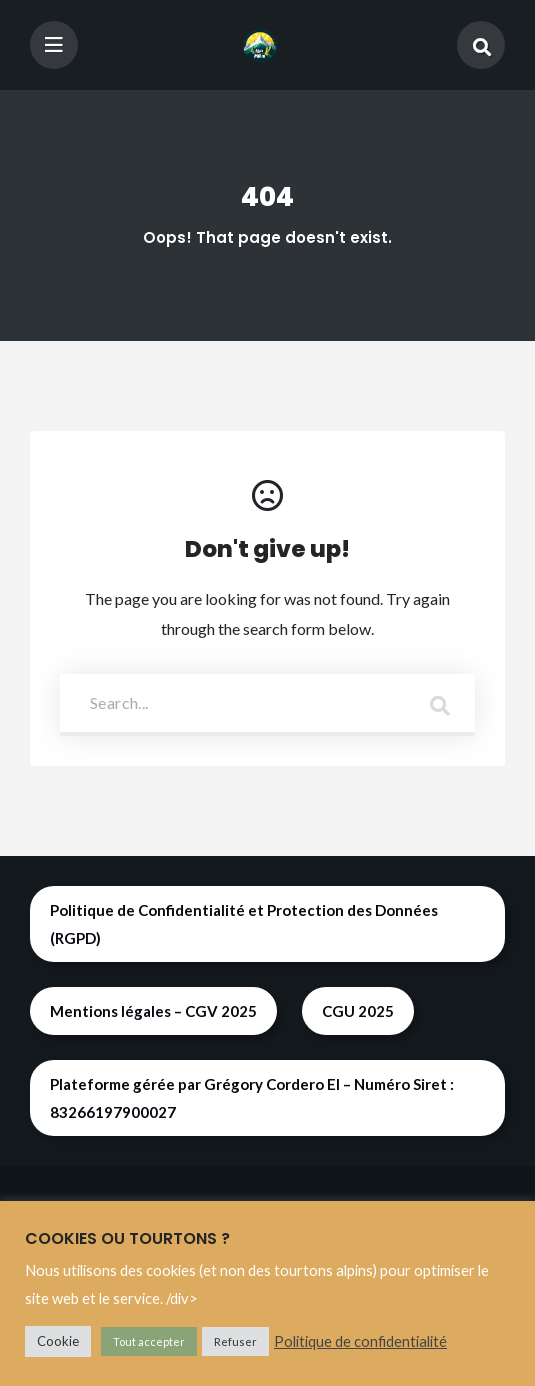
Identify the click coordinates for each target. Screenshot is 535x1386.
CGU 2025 (358, 1011)
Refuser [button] (235, 1341)
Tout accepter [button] (149, 1341)
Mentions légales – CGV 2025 (153, 1011)
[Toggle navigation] (54, 45)
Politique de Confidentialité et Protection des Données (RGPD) (244, 924)
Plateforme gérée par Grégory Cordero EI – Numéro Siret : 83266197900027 (252, 1098)
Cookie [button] (58, 1341)
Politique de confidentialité (360, 1341)
